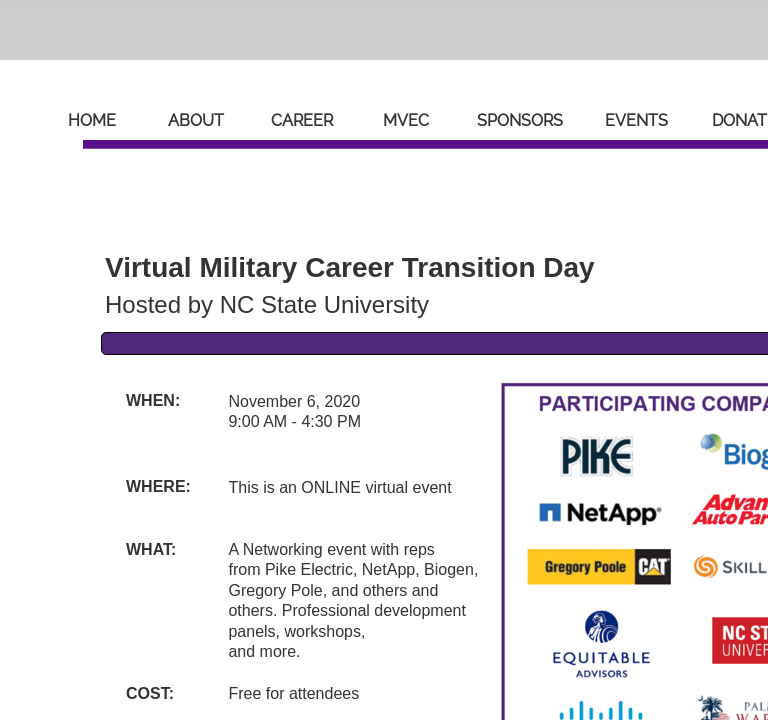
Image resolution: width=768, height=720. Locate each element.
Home (92, 120)
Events (636, 120)
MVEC (406, 120)
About (196, 120)
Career (302, 120)
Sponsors (520, 120)
